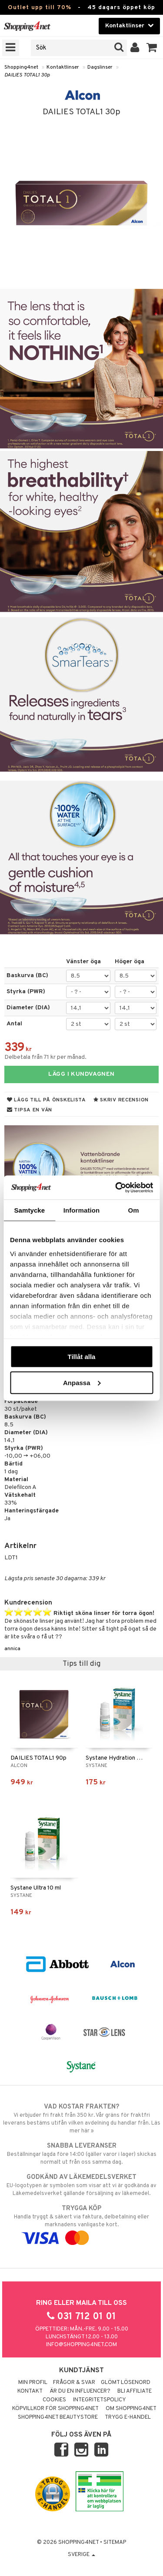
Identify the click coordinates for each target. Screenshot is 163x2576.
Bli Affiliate (134, 2391)
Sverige (81, 2554)
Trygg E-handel (128, 2417)
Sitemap (114, 2542)
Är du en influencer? (80, 2391)
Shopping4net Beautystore (58, 2417)
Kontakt (30, 2391)
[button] (152, 48)
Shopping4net (21, 67)
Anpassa (82, 1382)
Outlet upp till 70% (39, 7)
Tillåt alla (82, 1356)
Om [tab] (133, 1210)
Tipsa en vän (29, 1110)
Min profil (32, 2382)
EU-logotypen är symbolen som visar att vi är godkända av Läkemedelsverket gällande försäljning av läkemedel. (81, 2185)
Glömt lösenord (125, 2382)
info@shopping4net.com (81, 2344)
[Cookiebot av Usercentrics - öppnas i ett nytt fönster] (116, 1187)
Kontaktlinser (63, 67)
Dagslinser (100, 67)
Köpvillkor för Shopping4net (55, 2408)
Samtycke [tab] (29, 1210)
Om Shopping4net (131, 2408)
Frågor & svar (74, 2382)
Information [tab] (81, 1210)
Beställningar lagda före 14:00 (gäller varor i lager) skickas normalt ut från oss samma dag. (81, 2154)
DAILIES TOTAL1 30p (27, 75)
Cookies (54, 2400)
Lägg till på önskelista (46, 1100)
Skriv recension (121, 1100)
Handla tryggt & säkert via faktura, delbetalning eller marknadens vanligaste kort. (81, 2223)
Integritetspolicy (99, 2400)
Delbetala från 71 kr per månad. (45, 1057)
